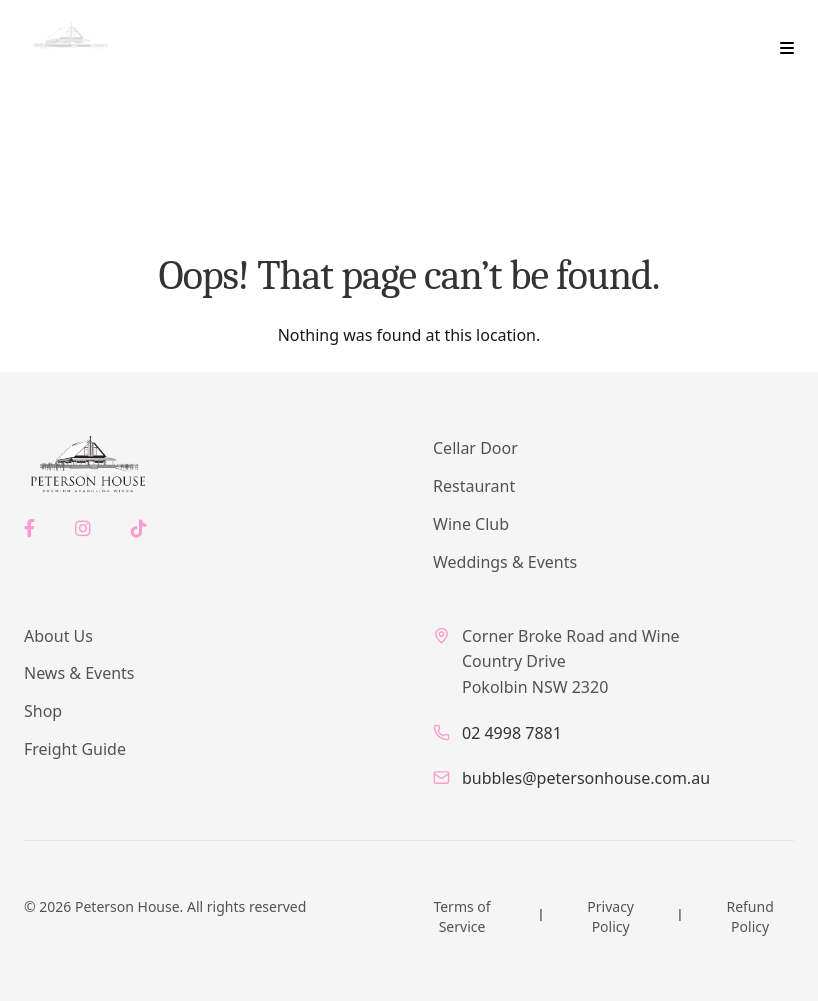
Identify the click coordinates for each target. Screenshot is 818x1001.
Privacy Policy (610, 916)
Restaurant (474, 486)
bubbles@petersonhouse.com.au (586, 778)
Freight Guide (75, 749)
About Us (58, 636)
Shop (43, 711)
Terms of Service (461, 916)
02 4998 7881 (512, 733)
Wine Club (471, 524)
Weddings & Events (505, 562)
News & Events (79, 673)
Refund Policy (749, 916)
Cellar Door (475, 448)
